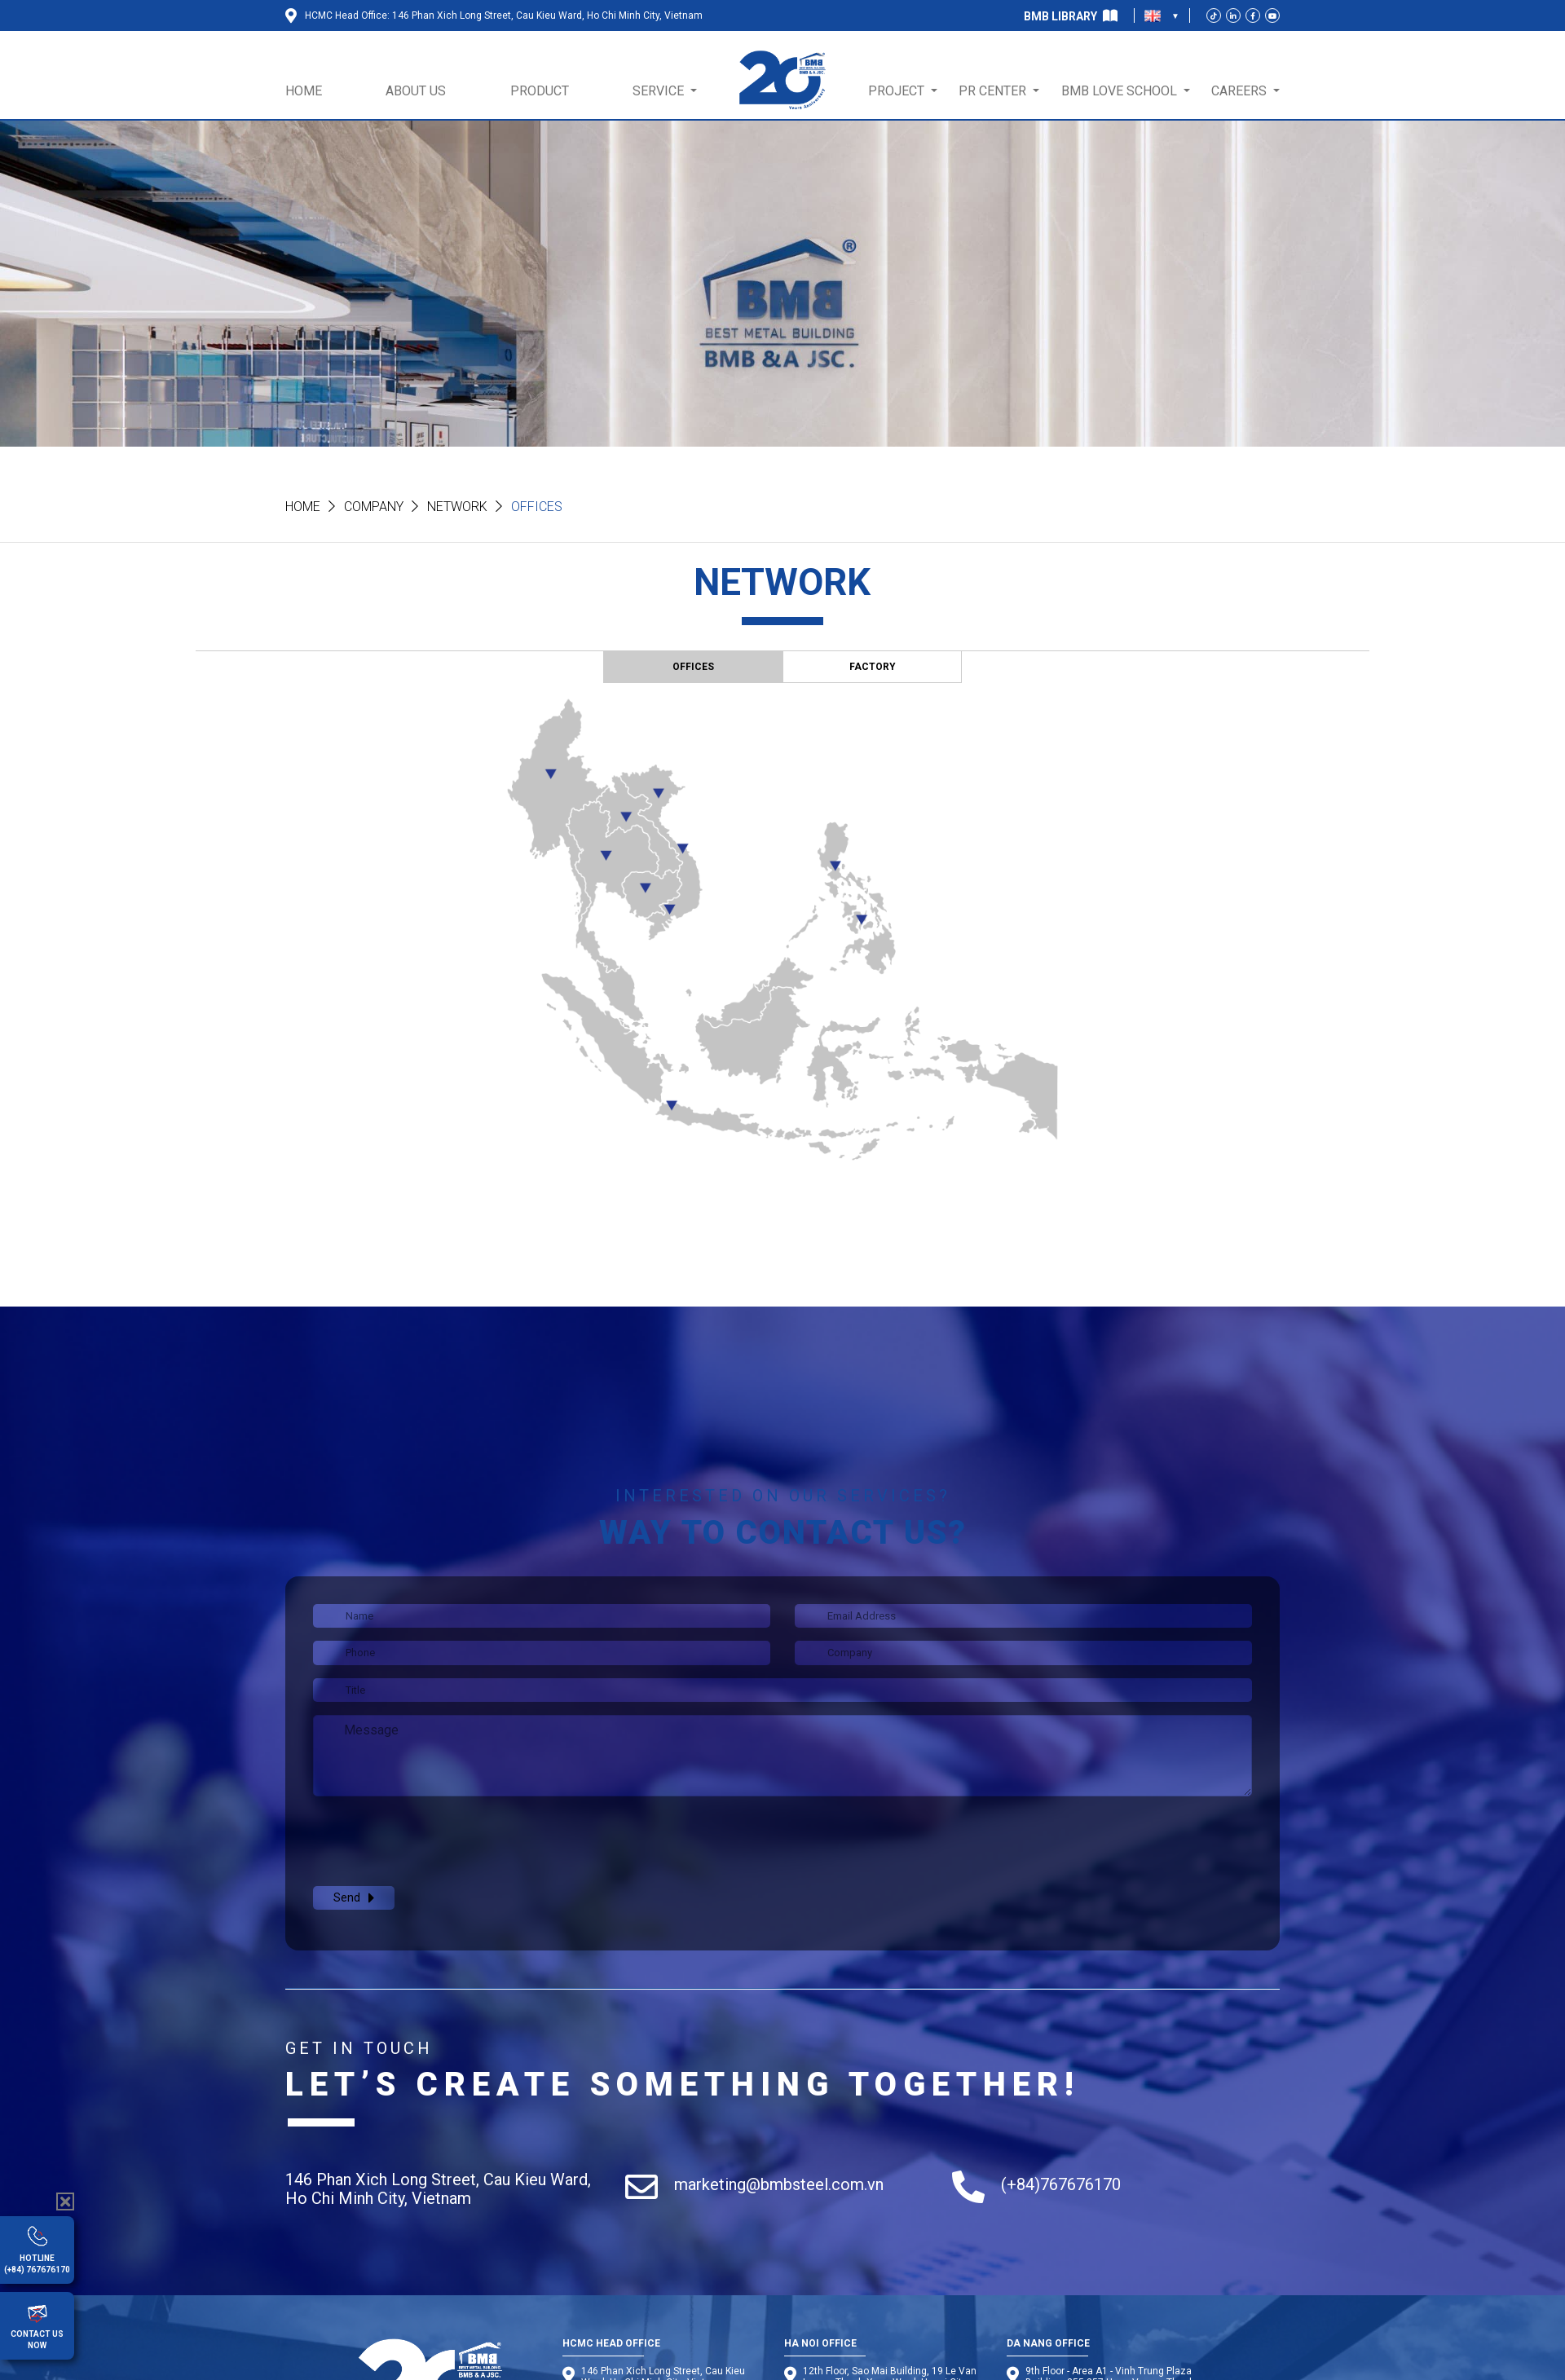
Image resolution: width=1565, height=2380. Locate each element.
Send (354, 1898)
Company (373, 506)
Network (457, 506)
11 (626, 817)
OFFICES (693, 666)
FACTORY (872, 666)
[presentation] (437, 1841)
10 (550, 772)
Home (302, 506)
